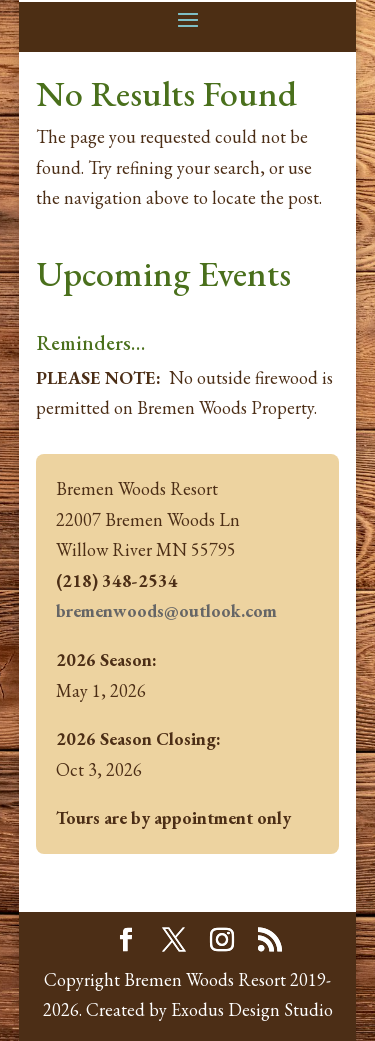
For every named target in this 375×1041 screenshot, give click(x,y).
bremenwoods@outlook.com (166, 610)
